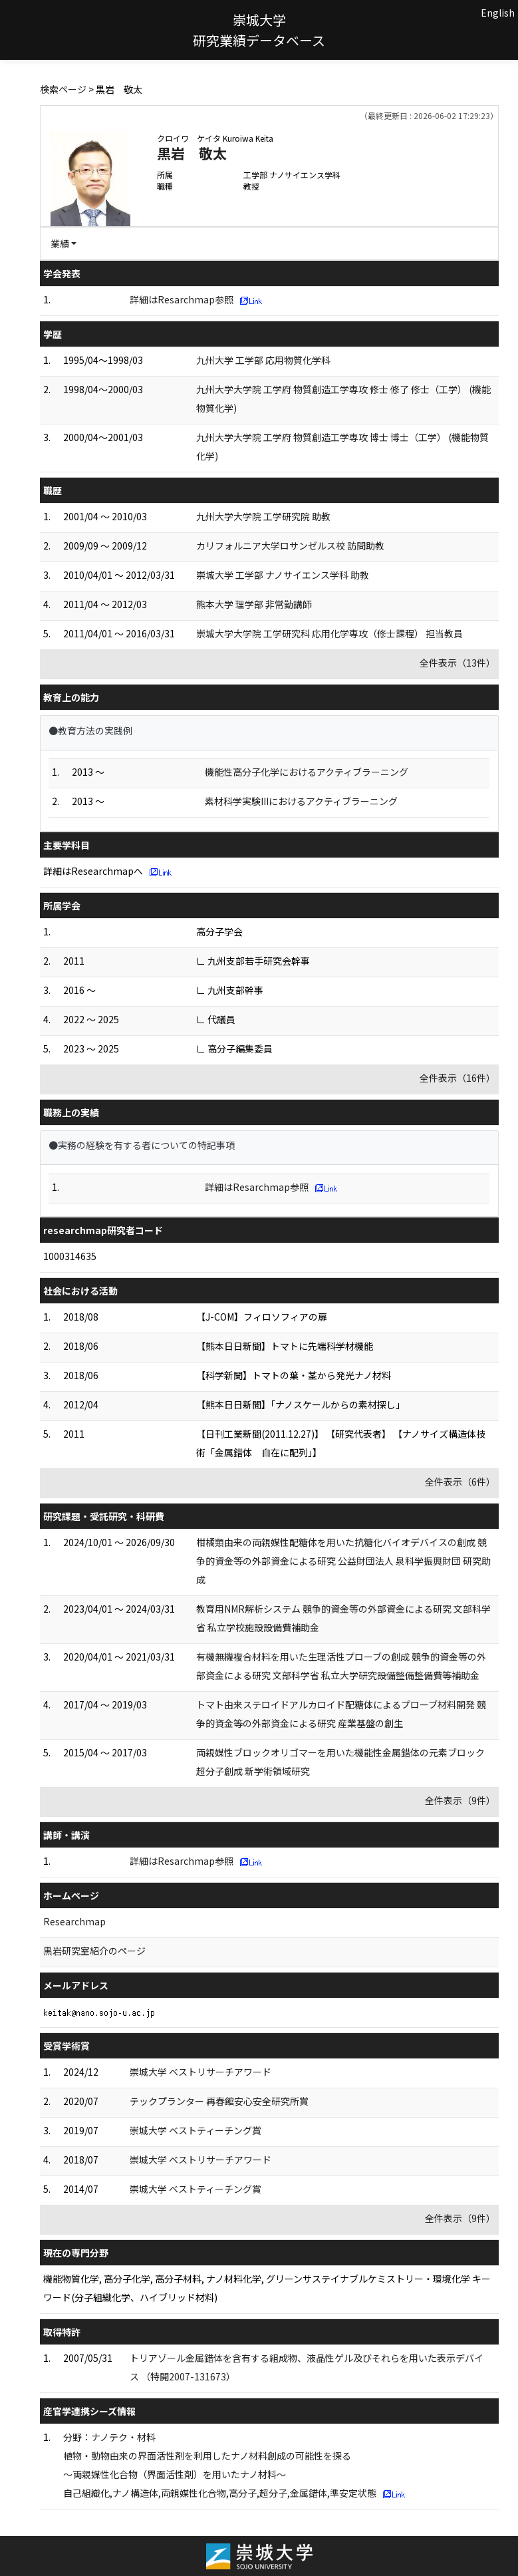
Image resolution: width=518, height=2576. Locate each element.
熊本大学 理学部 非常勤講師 (254, 604)
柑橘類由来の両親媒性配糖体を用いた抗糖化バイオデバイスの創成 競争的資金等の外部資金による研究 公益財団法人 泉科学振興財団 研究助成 (343, 1560)
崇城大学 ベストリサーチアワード (200, 2071)
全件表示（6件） (460, 1481)
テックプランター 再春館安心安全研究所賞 (219, 2101)
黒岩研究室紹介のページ (94, 1950)
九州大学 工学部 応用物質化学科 (263, 360)
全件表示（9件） (460, 1800)
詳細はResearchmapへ (93, 871)
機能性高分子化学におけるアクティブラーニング (306, 771)
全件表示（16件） (457, 1077)
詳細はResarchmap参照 (181, 299)
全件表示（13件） (457, 662)
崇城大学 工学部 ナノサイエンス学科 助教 (282, 574)
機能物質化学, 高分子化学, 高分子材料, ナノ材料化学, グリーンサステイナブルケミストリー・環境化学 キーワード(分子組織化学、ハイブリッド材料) (267, 2288)
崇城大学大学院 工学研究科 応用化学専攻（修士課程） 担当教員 (329, 633)
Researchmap (74, 1921)
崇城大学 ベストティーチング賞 (195, 2130)
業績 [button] (60, 243)
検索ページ (63, 89)
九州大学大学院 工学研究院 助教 (263, 516)
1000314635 (69, 1256)
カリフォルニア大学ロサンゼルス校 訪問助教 (290, 545)
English (498, 12)
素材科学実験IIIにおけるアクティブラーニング (301, 801)
